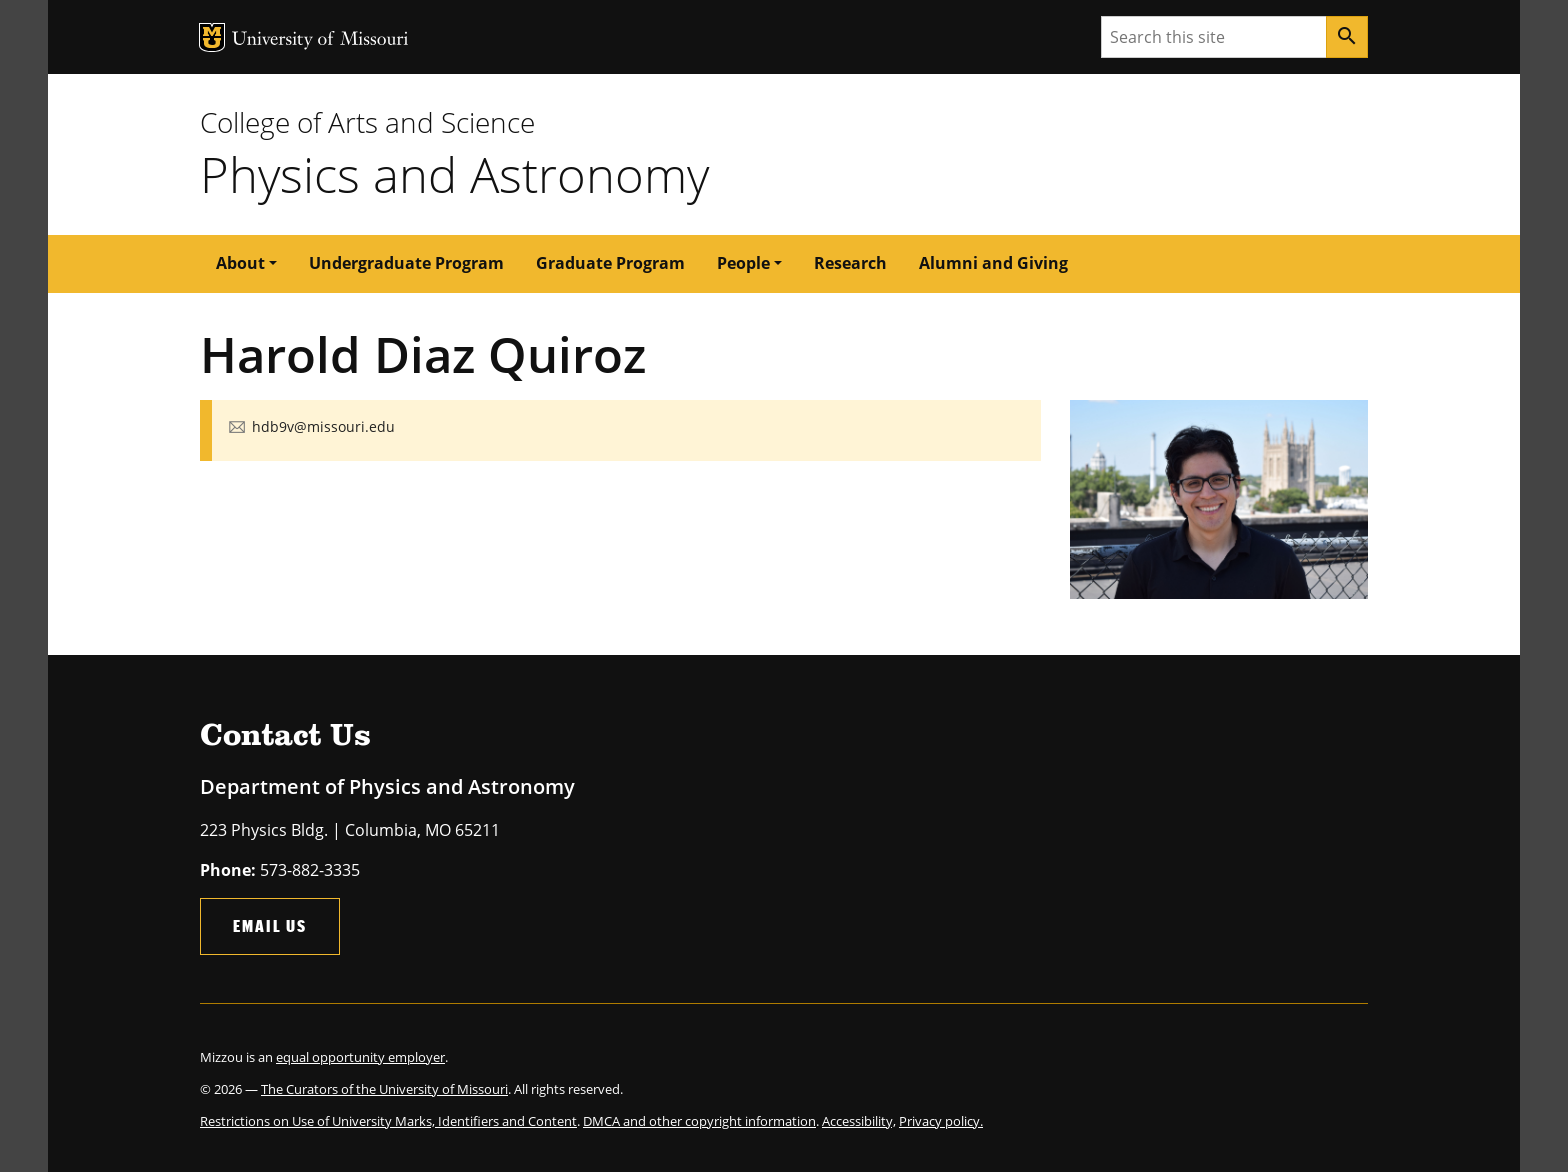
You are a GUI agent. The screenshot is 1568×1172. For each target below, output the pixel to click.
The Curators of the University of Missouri (384, 1089)
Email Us (270, 925)
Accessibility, (859, 1121)
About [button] (240, 263)
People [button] (743, 263)
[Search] (1347, 37)
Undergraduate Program (406, 263)
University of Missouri (320, 40)
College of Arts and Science (367, 122)
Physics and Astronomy (454, 174)
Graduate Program (610, 263)
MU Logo (212, 37)
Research (850, 263)
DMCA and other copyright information (699, 1121)
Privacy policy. (941, 1121)
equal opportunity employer (360, 1057)
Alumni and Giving (993, 263)
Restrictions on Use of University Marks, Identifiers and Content (388, 1121)
